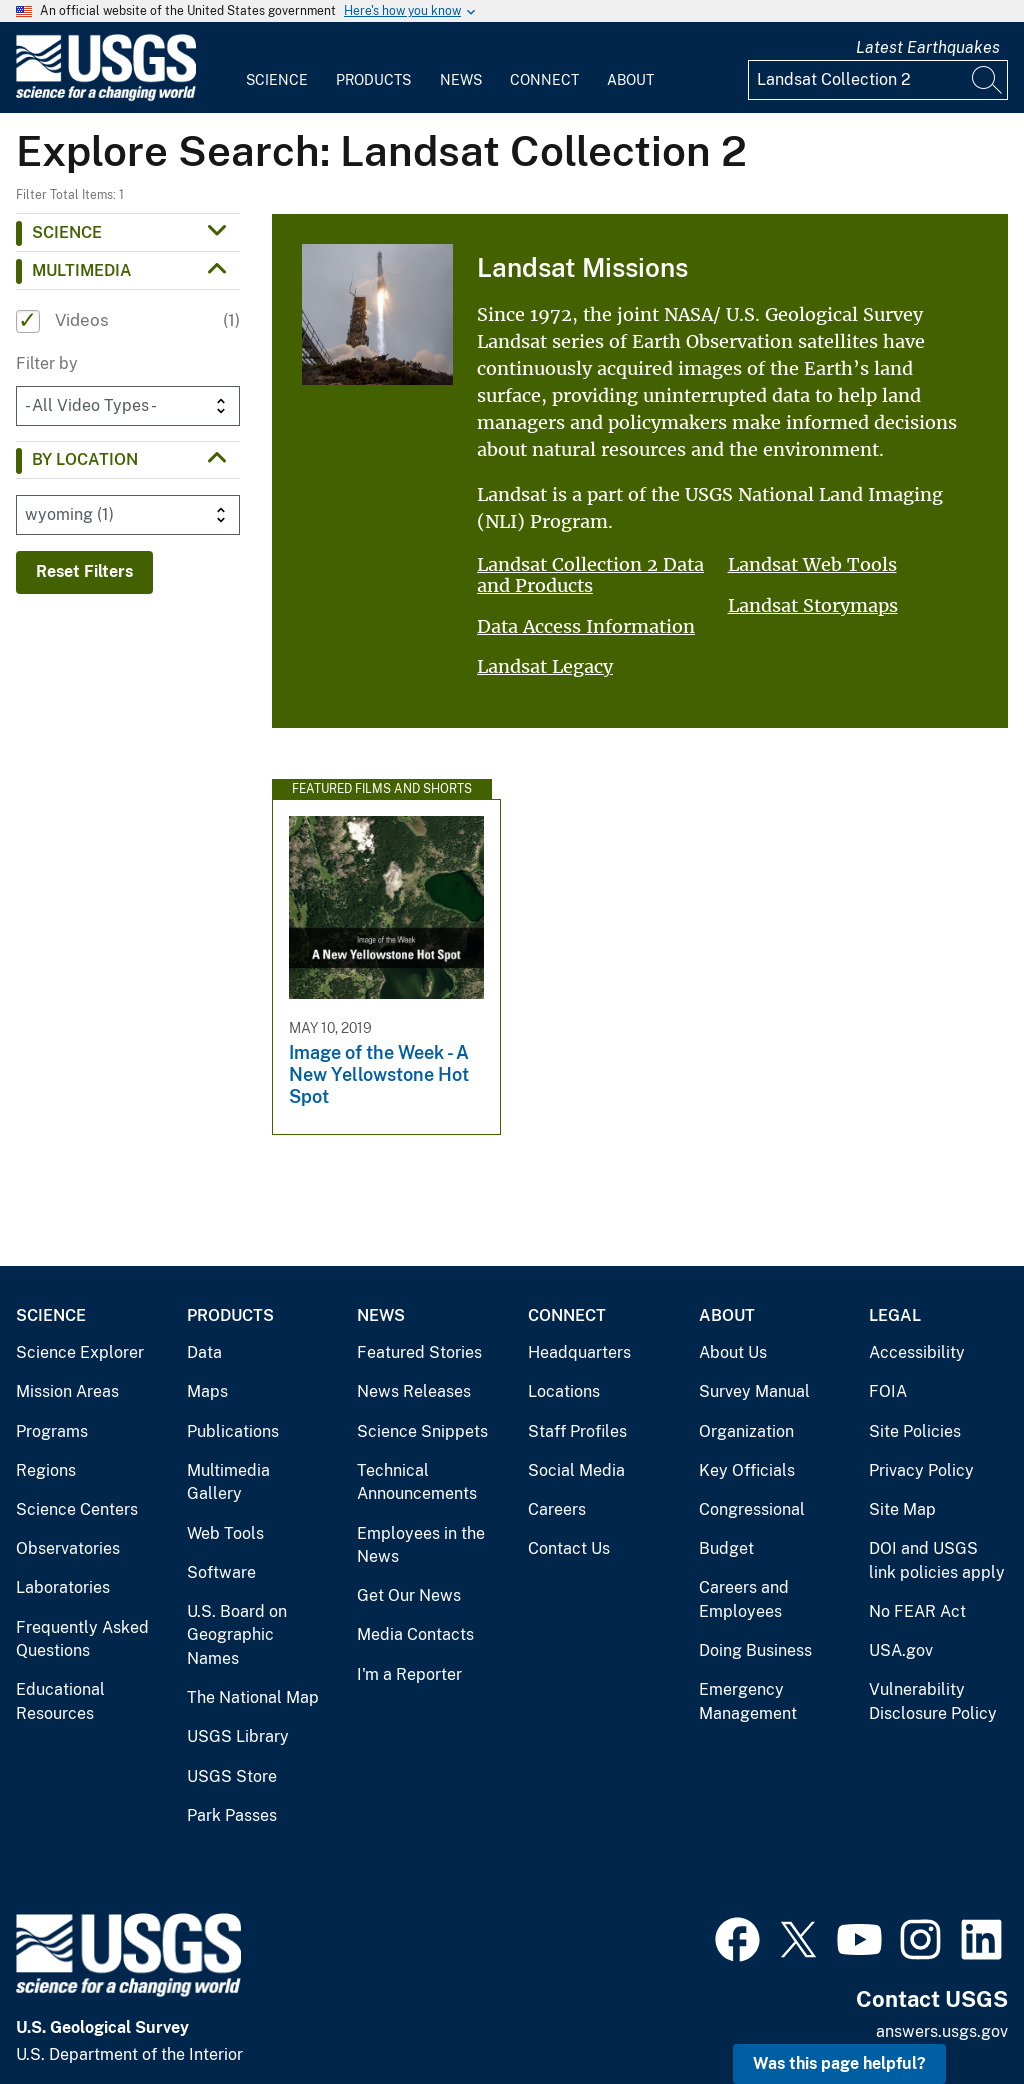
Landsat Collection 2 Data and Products (590, 575)
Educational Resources (60, 1701)
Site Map (902, 1509)
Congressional (752, 1509)
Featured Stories (419, 1352)
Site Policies (915, 1431)
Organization (746, 1431)
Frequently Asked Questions (82, 1639)
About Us (733, 1352)
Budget (726, 1548)
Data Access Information (586, 626)
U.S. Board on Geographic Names (237, 1635)
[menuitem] (277, 68)
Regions (46, 1470)
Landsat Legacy (545, 666)
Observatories (68, 1548)
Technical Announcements (417, 1482)
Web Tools (225, 1533)
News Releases (414, 1391)
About (630, 80)
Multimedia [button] (82, 270)
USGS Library (238, 1736)
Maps (207, 1391)
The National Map (253, 1697)
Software (221, 1572)
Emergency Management (748, 1701)
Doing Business (755, 1650)
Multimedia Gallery (228, 1482)
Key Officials (747, 1470)
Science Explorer (80, 1352)
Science (277, 80)
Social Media (576, 1470)
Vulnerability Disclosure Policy (933, 1701)
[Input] (878, 80)
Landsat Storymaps (813, 605)
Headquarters (579, 1352)
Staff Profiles (577, 1431)
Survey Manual (754, 1391)
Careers (557, 1509)
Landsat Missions (582, 267)
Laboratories (63, 1587)
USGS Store (232, 1776)
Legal (895, 1315)
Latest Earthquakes (928, 47)
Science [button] (67, 232)
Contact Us (569, 1548)
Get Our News (409, 1595)
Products (373, 80)
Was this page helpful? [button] (839, 2063)
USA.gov (901, 1650)
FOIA (888, 1391)
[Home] (106, 96)
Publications (233, 1431)
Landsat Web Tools (812, 564)
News (461, 80)
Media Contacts (415, 1634)
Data (204, 1352)
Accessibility (917, 1352)
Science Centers (77, 1509)
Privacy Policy (921, 1470)
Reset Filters (84, 571)
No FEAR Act (917, 1611)
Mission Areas (67, 1391)
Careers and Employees (744, 1599)
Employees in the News (421, 1545)
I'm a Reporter (409, 1674)
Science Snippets (422, 1431)
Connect (544, 80)
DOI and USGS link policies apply (937, 1560)
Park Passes (232, 1815)
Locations (564, 1391)
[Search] (988, 80)
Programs (52, 1431)
